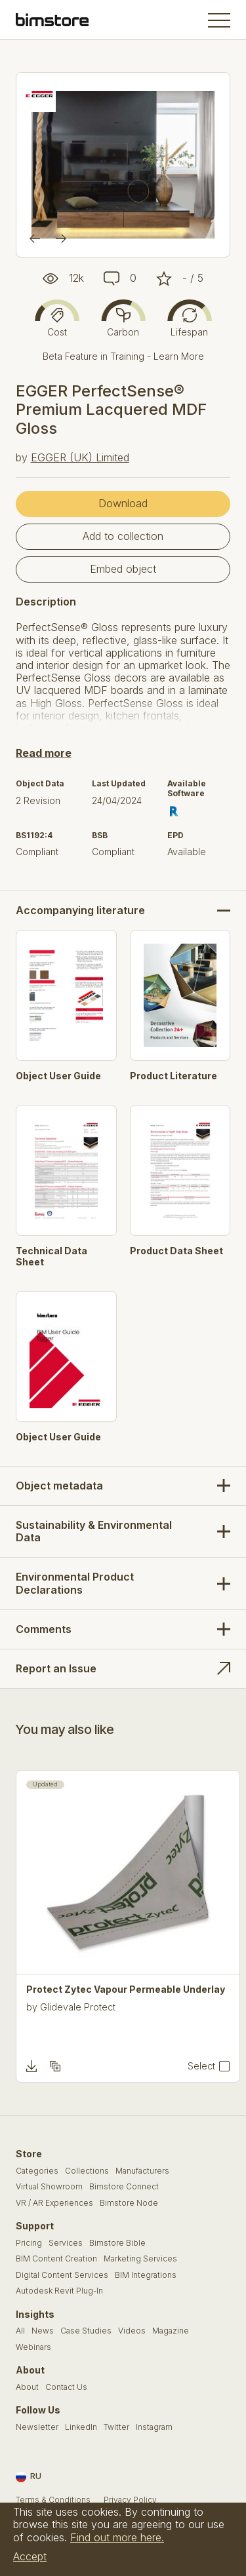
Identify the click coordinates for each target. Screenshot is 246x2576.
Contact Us (66, 2387)
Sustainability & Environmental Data (94, 1531)
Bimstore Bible (117, 2243)
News (42, 2331)
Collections (87, 2171)
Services (66, 2243)
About (27, 2387)
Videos (132, 2331)
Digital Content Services (62, 2275)
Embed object (123, 568)
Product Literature (173, 1076)
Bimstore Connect (124, 2186)
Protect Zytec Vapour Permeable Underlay (125, 1989)
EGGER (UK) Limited (80, 457)
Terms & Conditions (53, 2500)
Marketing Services (140, 2258)
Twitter (116, 2427)
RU (28, 2477)
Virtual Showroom (49, 2186)
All (20, 2331)
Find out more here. (117, 2537)
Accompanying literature (80, 910)
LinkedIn (81, 2427)
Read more (44, 752)
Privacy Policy (130, 2500)
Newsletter (37, 2427)
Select (201, 2066)
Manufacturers (142, 2171)
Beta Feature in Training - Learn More (123, 356)
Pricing (29, 2243)
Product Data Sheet (176, 1251)
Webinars (33, 2347)
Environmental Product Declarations (75, 1583)
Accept (30, 2556)
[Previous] (35, 238)
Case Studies (86, 2331)
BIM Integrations (145, 2275)
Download (123, 503)
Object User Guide (58, 1076)
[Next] (61, 238)
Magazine (170, 2331)
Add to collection (123, 536)
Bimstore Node (129, 2203)
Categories (37, 2171)
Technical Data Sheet (51, 1256)
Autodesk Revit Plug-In (59, 2291)
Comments (44, 1629)
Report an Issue (56, 1668)
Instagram (154, 2427)
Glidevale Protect (77, 2006)
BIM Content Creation (56, 2258)
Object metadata (59, 1485)
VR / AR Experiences (54, 2203)
